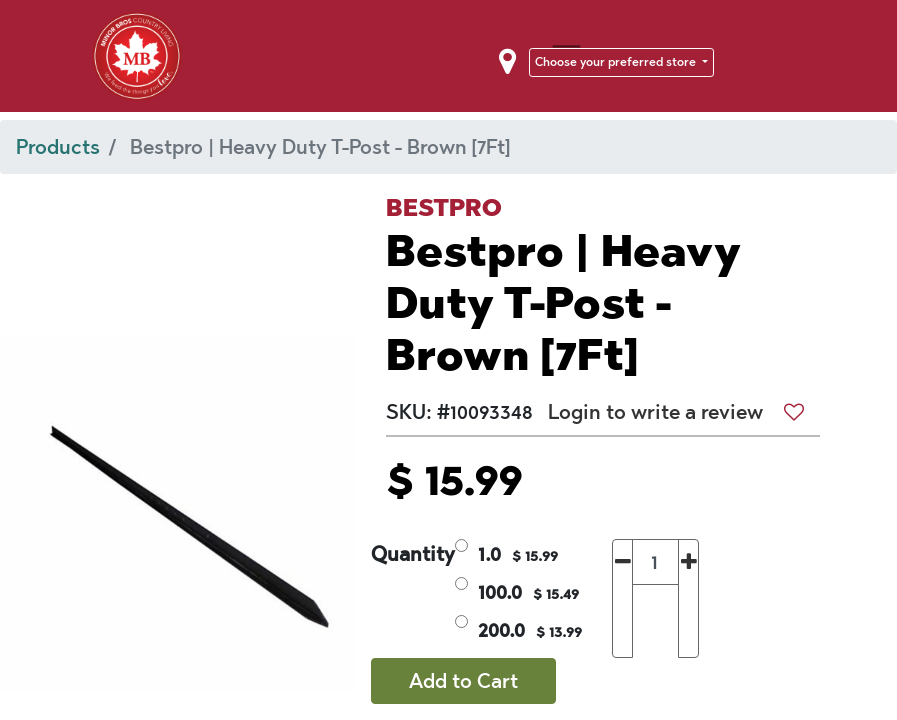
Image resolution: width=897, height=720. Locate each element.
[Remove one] (622, 598)
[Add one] (688, 598)
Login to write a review (655, 412)
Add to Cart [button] (463, 681)
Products (58, 147)
